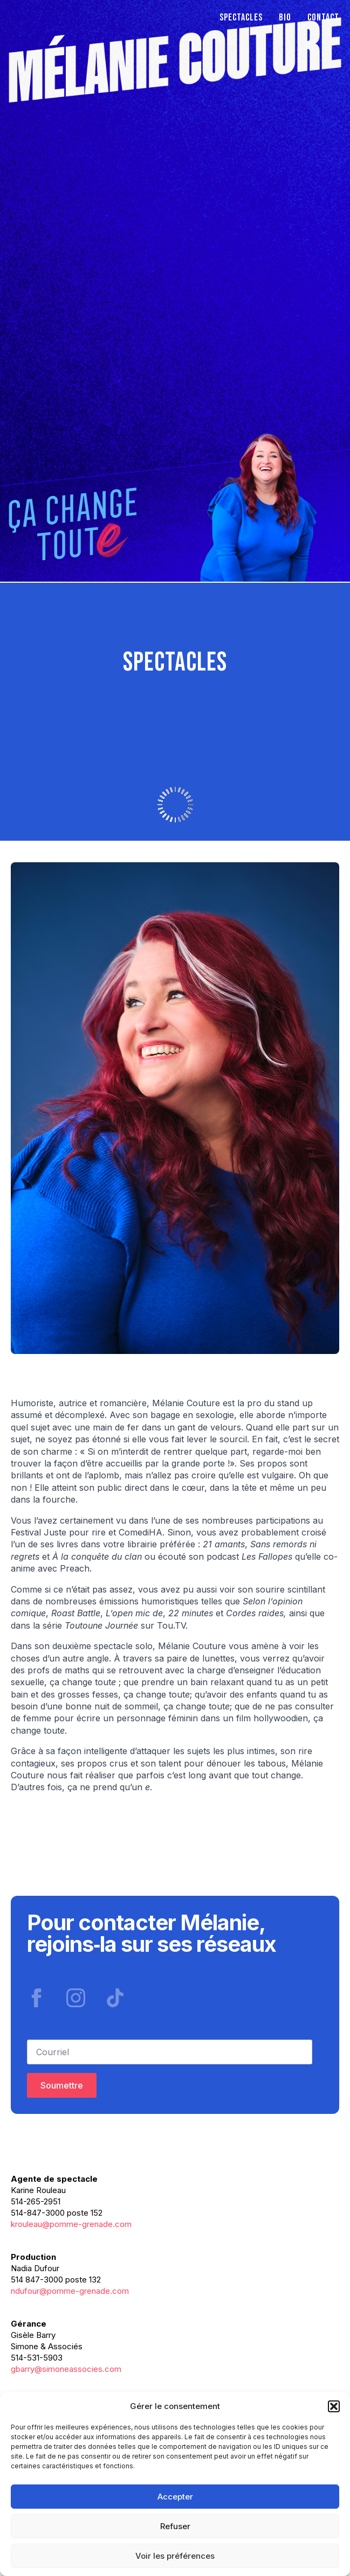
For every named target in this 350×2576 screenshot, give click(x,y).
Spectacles (241, 17)
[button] (333, 2406)
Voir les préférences (175, 2556)
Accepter (175, 2496)
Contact (323, 17)
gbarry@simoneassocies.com (66, 2369)
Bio (285, 17)
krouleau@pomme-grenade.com (71, 2224)
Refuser (175, 2526)
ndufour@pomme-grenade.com (70, 2291)
